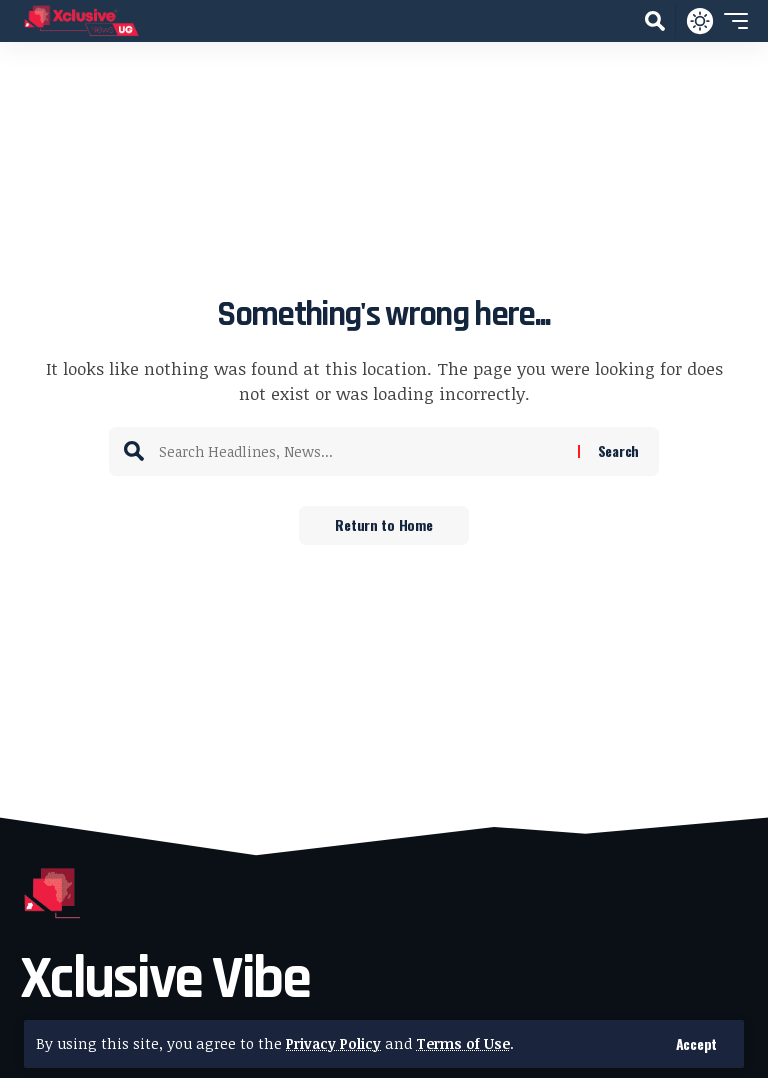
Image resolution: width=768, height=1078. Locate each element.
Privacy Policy (335, 1043)
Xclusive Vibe (165, 979)
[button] (696, 1044)
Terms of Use (467, 1043)
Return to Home (383, 525)
